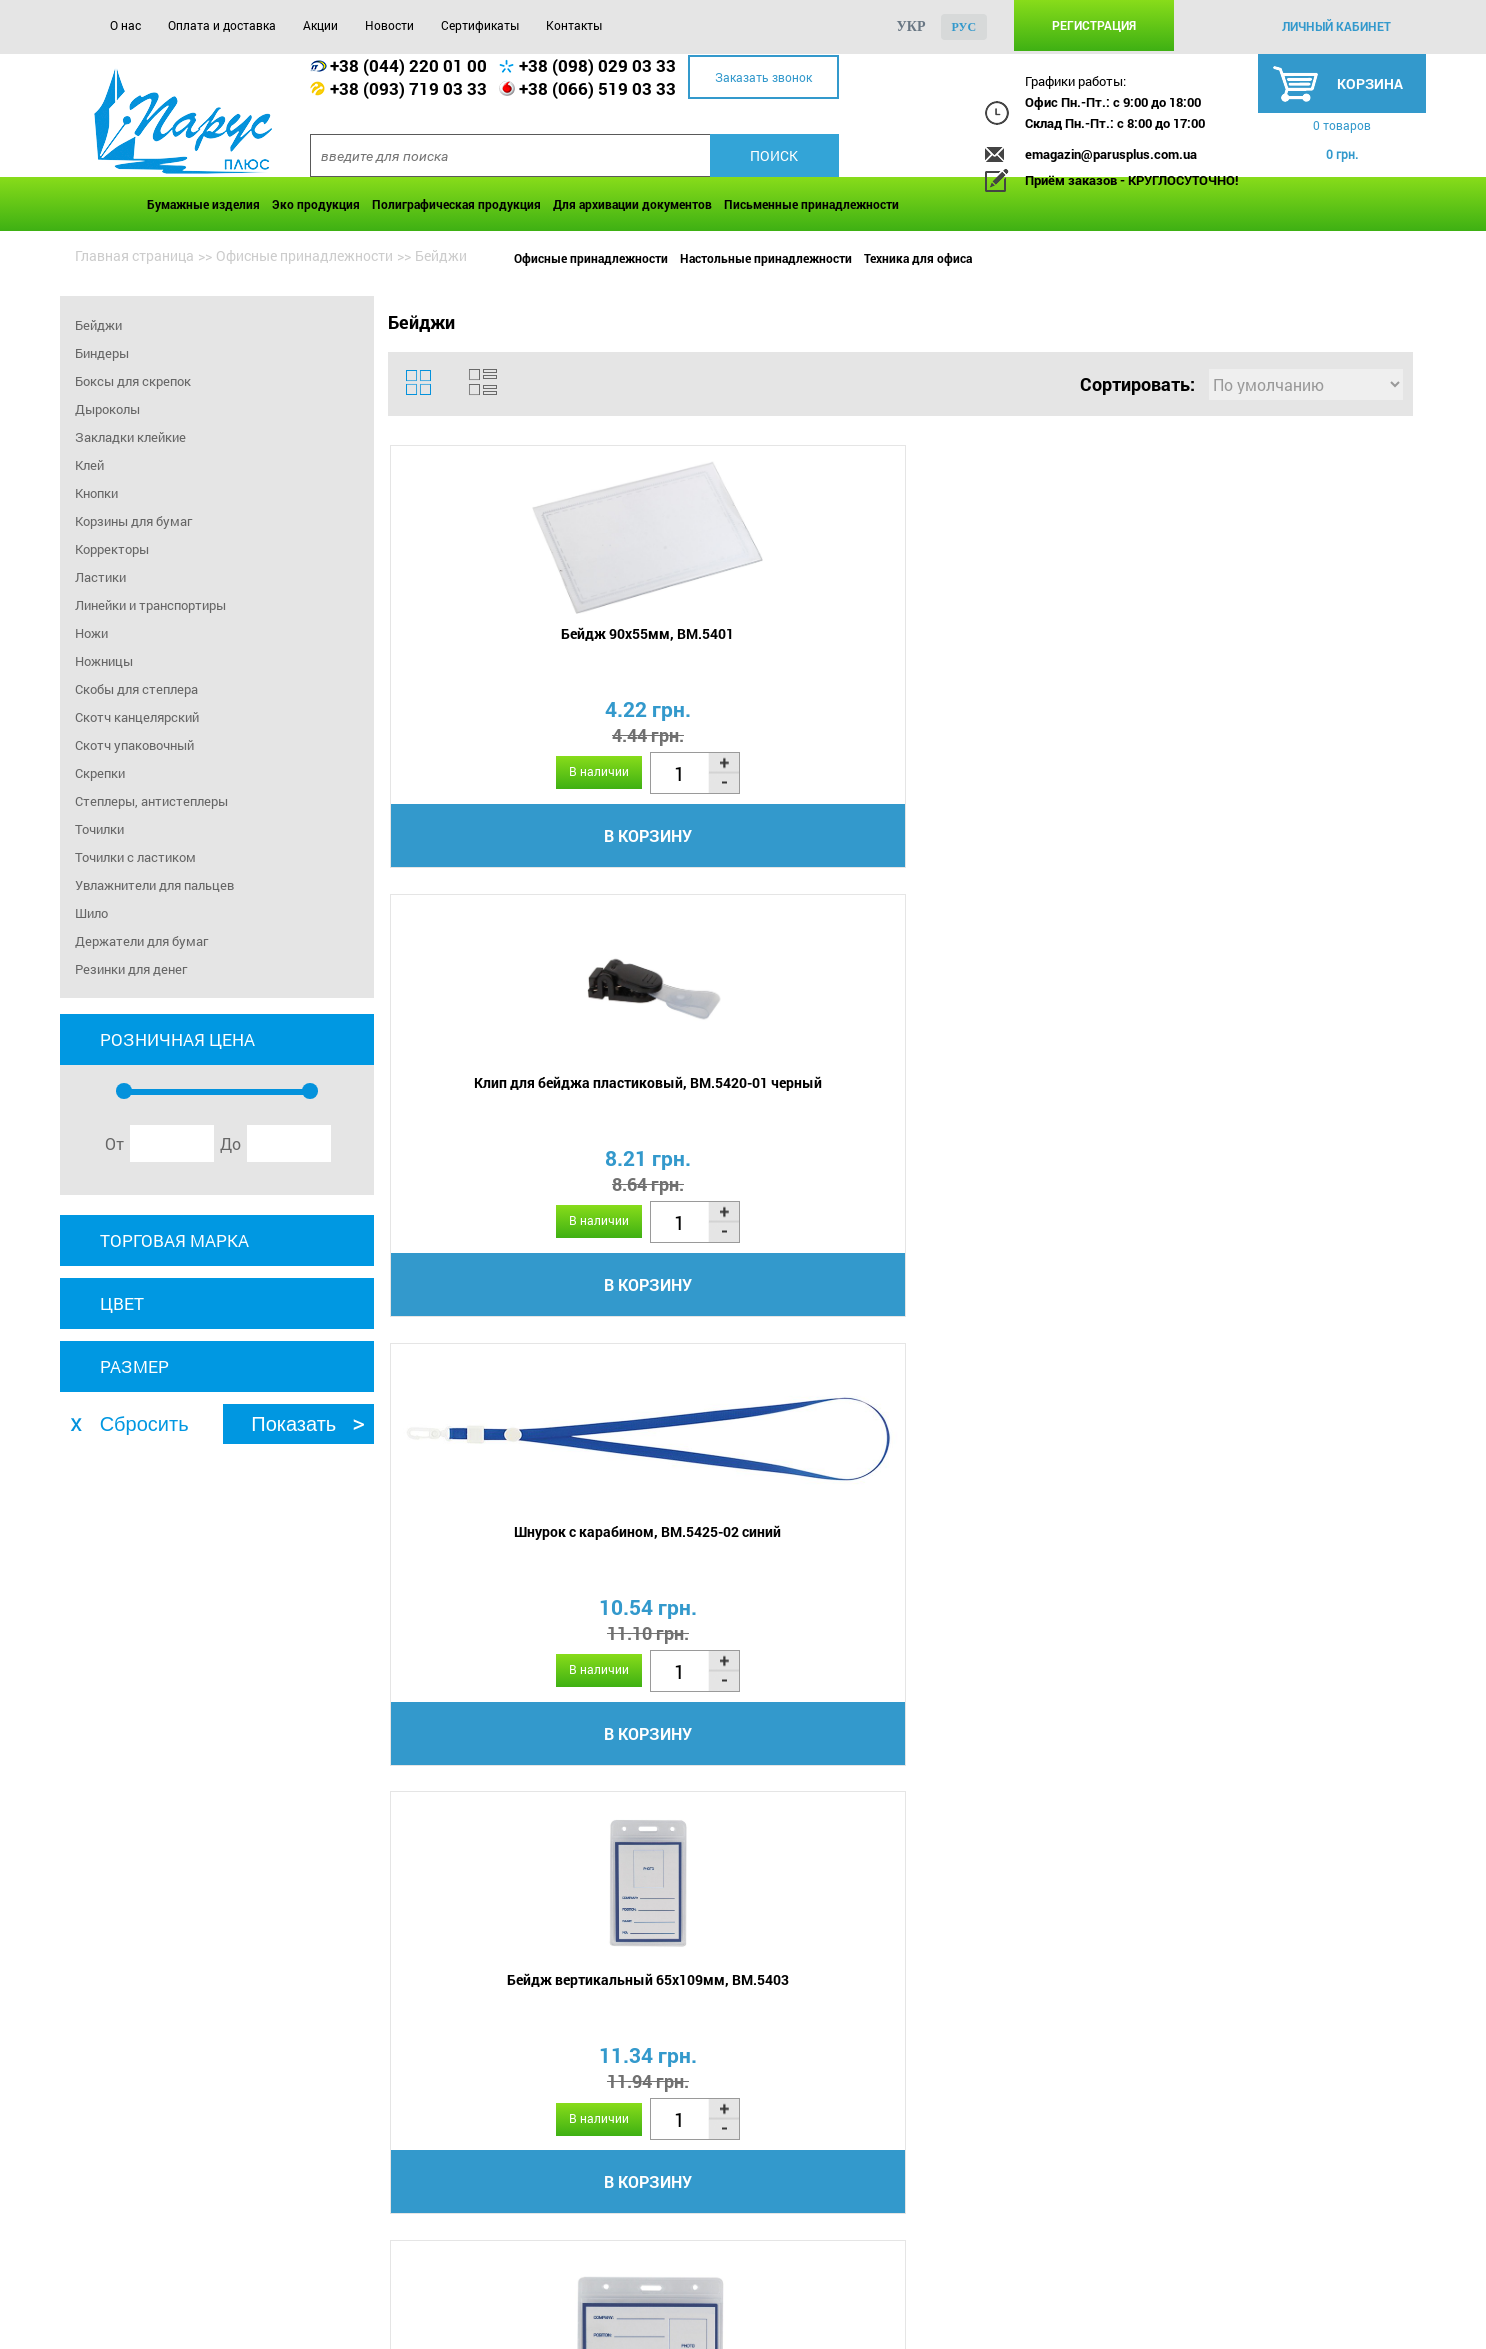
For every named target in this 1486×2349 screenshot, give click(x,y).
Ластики (100, 577)
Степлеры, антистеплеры (151, 801)
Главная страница (134, 255)
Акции (320, 25)
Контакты (574, 25)
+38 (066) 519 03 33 (597, 88)
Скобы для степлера (136, 689)
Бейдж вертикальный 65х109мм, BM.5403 (1278, 650)
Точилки (99, 829)
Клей (89, 465)
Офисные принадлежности (591, 258)
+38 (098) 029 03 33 (597, 65)
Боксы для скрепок (133, 381)
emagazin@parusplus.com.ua (1111, 154)
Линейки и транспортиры (150, 605)
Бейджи (98, 325)
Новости (389, 25)
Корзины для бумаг (133, 521)
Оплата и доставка (222, 25)
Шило (91, 913)
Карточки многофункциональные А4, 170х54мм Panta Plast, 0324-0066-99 (1278, 1595)
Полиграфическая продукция (456, 204)
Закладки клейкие (130, 437)
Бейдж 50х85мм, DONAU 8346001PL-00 (1023, 1576)
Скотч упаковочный (134, 745)
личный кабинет (1336, 26)
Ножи (91, 633)
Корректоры (112, 549)
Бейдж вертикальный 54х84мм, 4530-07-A (1278, 1113)
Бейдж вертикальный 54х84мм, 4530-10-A (514, 1576)
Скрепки (100, 773)
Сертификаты (480, 25)
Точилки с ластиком (135, 857)
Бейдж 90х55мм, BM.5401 (513, 640)
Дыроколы (107, 409)
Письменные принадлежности (811, 204)
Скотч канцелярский (137, 717)
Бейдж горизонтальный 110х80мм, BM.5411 (1023, 1113)
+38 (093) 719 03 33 (408, 88)
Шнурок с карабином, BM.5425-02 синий (1023, 650)
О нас (125, 25)
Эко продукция (316, 204)
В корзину (514, 842)
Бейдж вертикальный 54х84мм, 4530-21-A (768, 1576)
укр (911, 26)
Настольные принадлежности (766, 258)
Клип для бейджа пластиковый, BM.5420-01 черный (768, 650)
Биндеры (102, 353)
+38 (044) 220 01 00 (408, 65)
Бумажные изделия (203, 204)
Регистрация (1094, 25)
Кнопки (96, 493)
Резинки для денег (131, 969)
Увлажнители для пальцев (154, 885)
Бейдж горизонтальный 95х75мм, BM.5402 (514, 1113)
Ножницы (104, 661)
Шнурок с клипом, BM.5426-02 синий (768, 1113)
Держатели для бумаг (141, 941)
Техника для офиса (918, 258)
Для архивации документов (632, 204)
